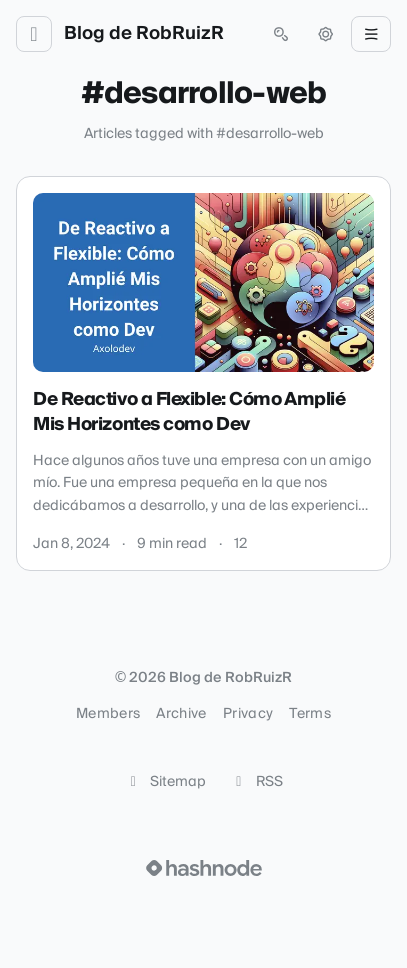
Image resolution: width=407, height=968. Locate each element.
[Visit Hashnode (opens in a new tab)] (204, 868)
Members (108, 714)
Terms (310, 714)
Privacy (248, 714)
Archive (181, 714)
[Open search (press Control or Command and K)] (281, 34)
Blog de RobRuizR (144, 34)
